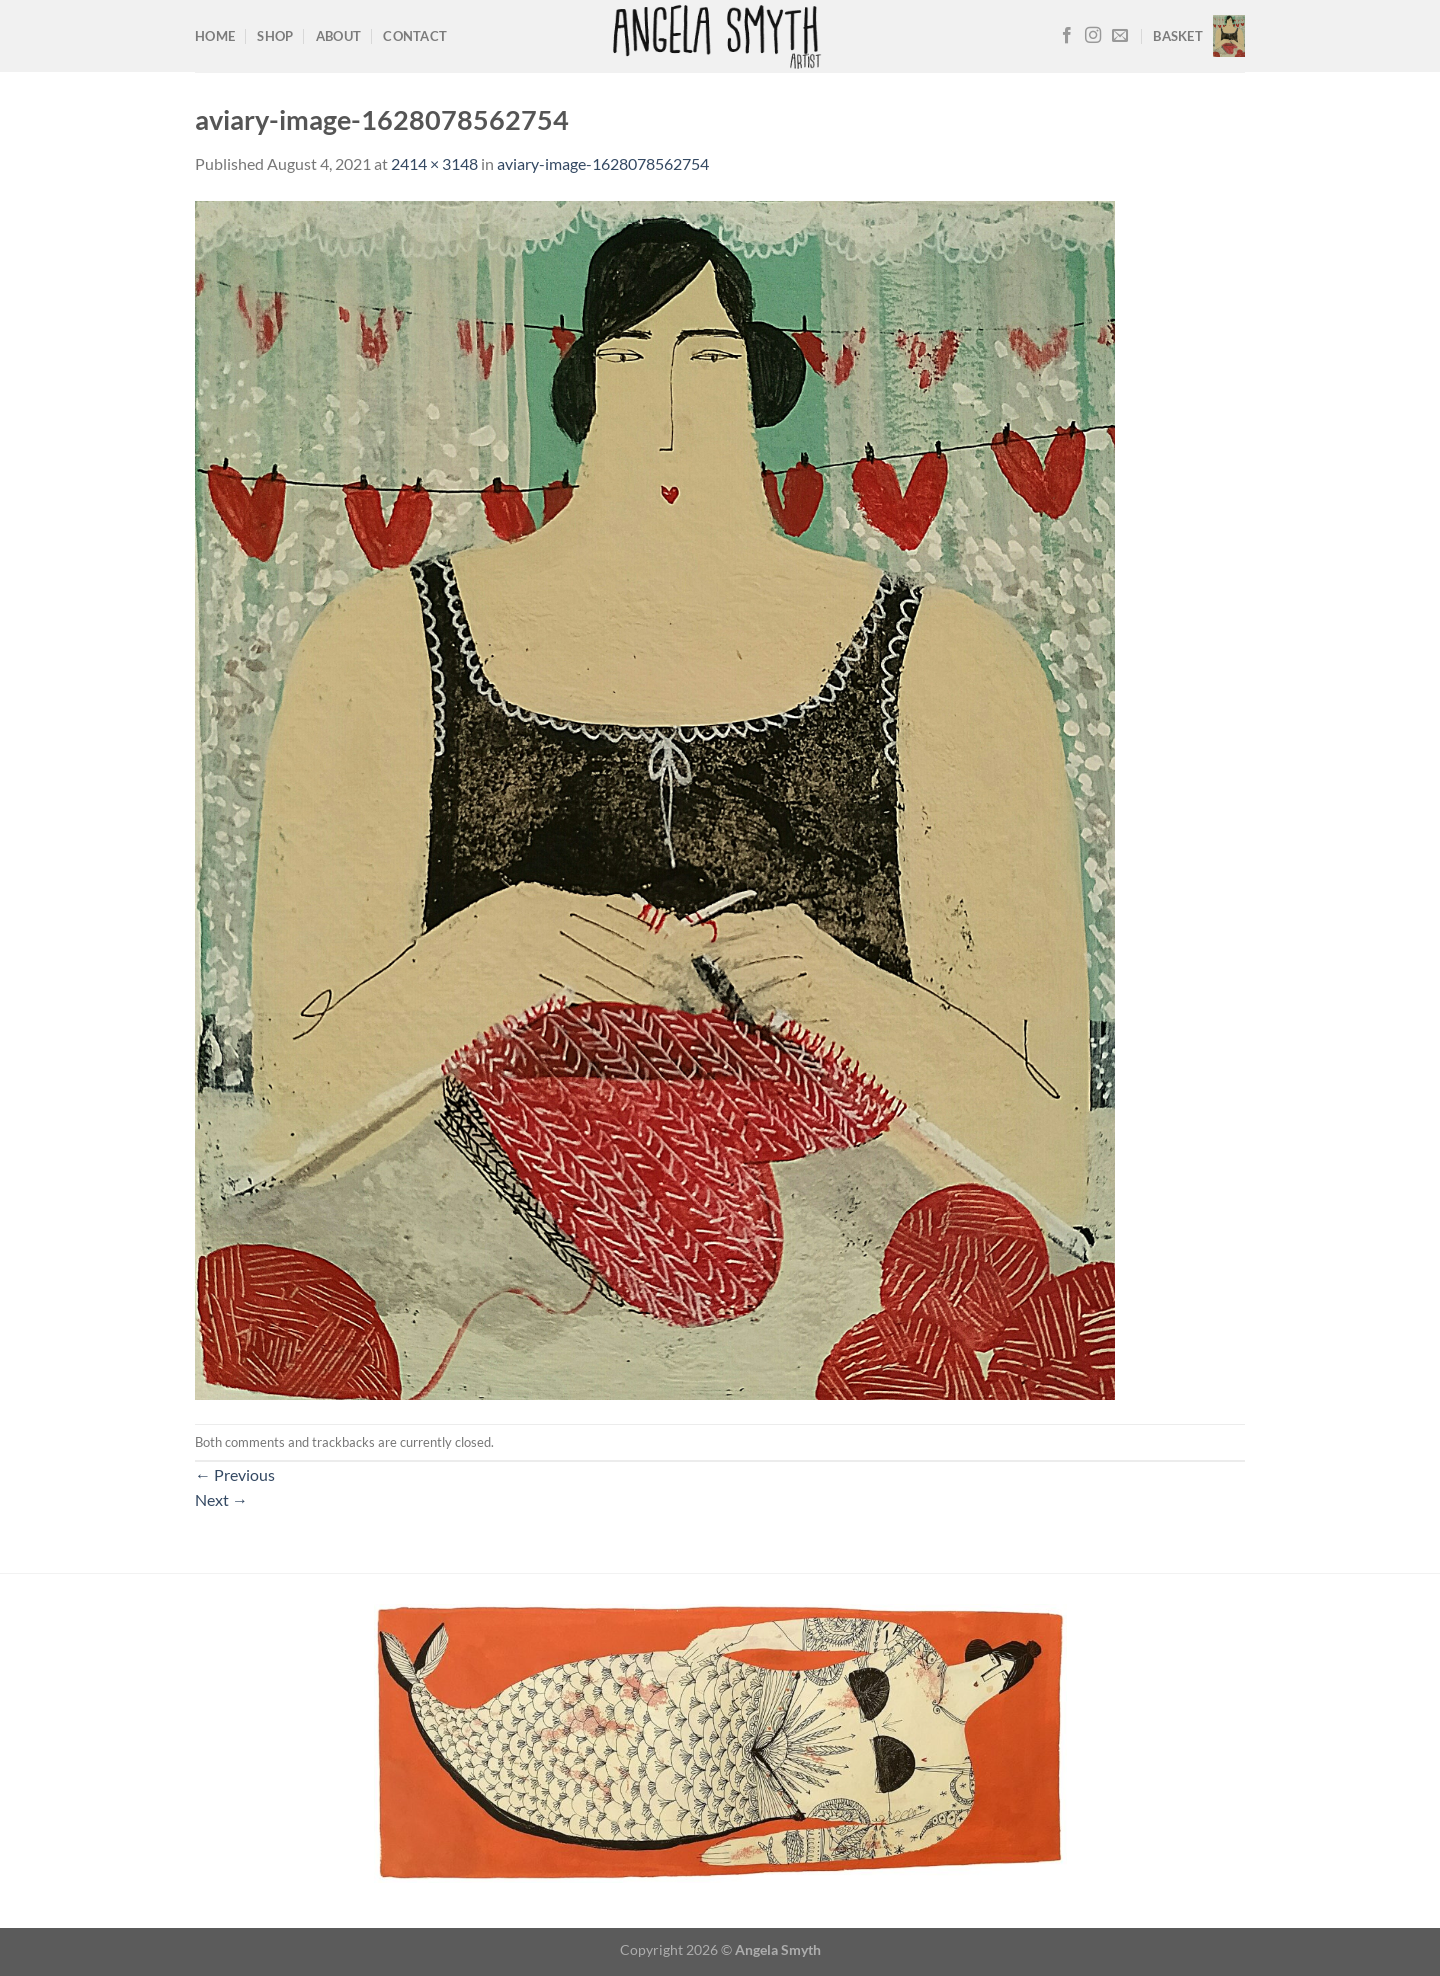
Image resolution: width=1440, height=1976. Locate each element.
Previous (235, 1474)
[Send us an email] (1120, 36)
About (338, 36)
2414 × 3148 (434, 163)
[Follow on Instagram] (1093, 36)
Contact (415, 36)
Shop (275, 36)
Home (215, 36)
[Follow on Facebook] (1067, 36)
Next (221, 1499)
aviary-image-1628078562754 (603, 163)
